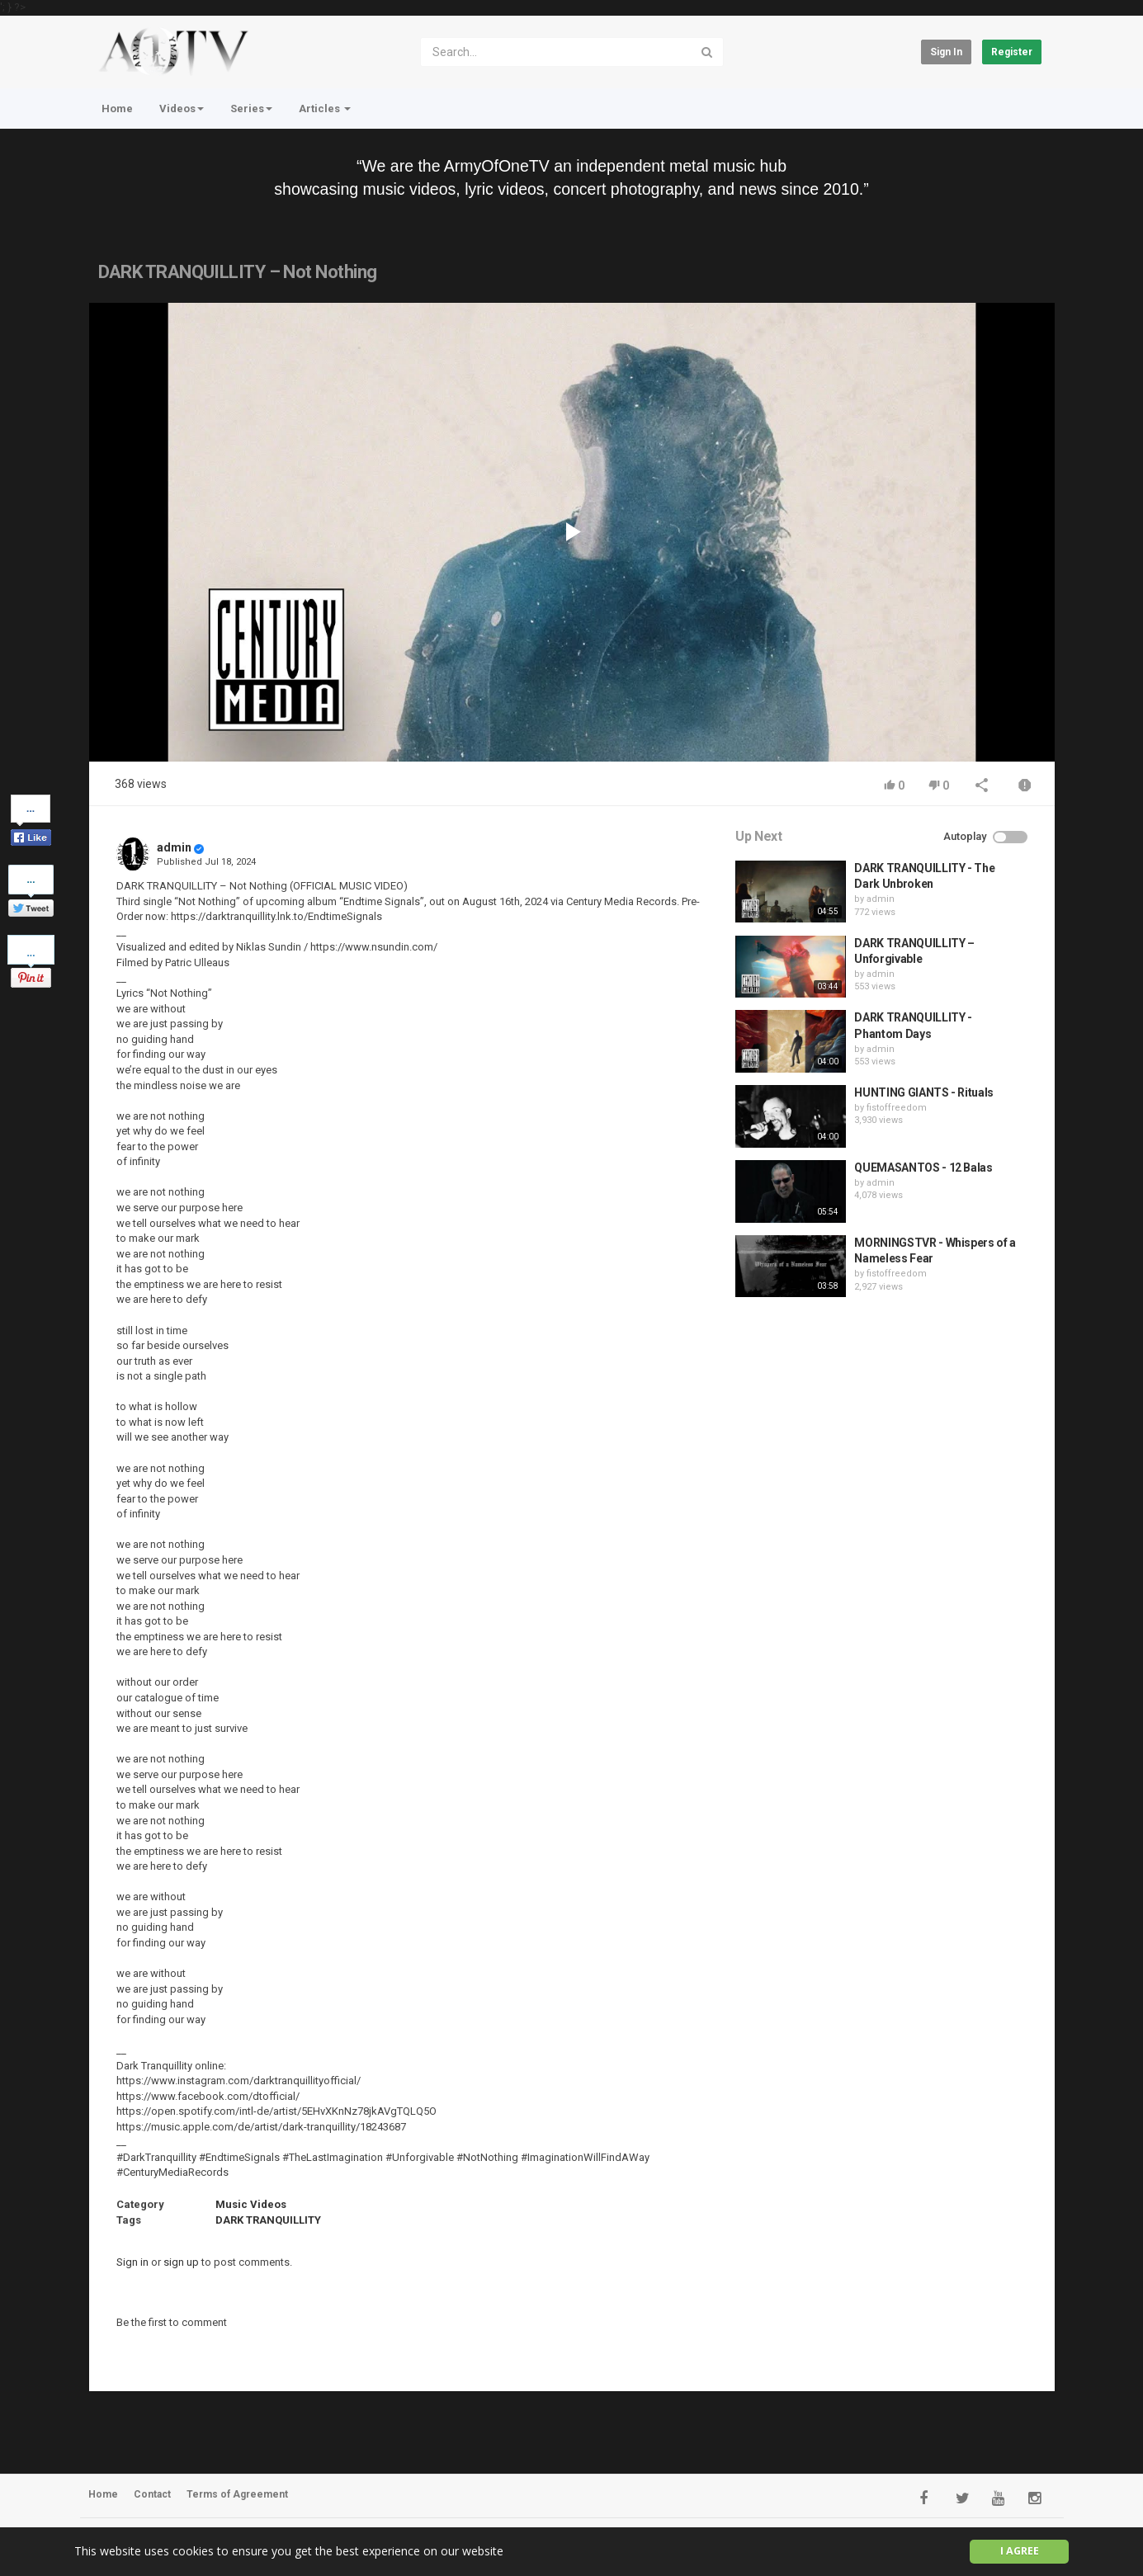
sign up (181, 2262)
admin (174, 847)
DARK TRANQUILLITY (268, 2220)
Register (1011, 52)
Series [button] (251, 108)
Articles (325, 108)
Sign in (946, 52)
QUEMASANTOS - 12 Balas (923, 1167)
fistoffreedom (897, 1107)
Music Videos (250, 2204)
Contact (152, 2494)
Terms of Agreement (237, 2494)
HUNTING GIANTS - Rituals (924, 1092)
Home (117, 108)
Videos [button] (181, 108)
